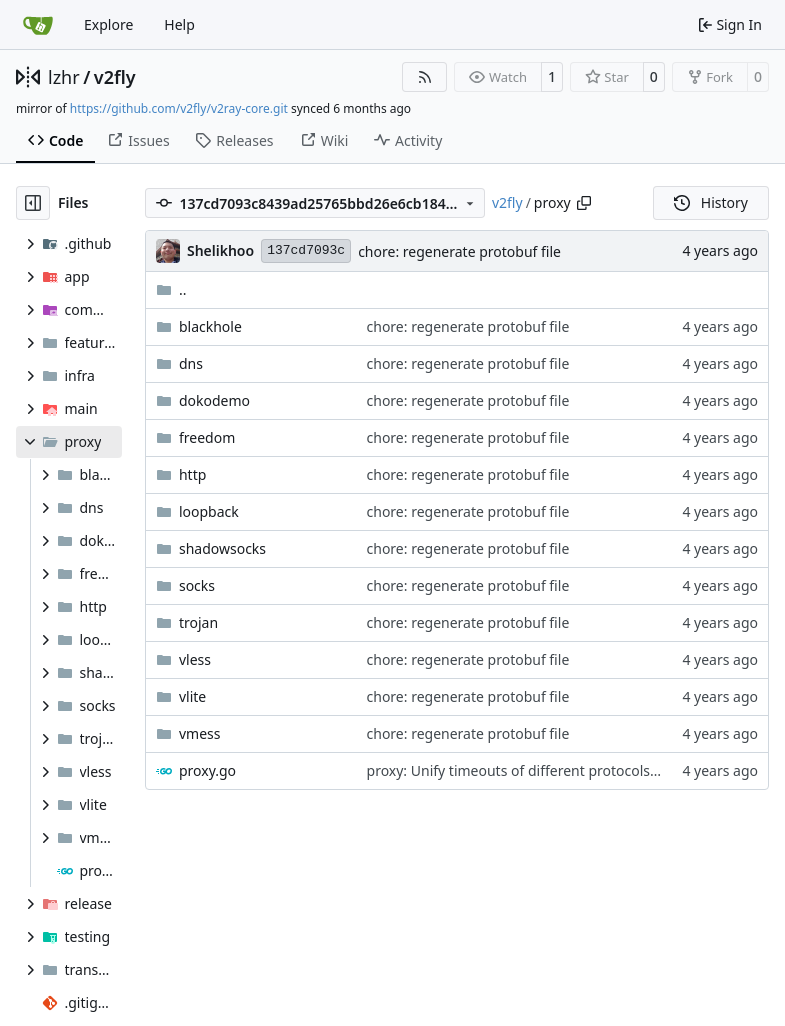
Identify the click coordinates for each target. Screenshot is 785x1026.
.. (171, 289)
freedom (207, 437)
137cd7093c (306, 250)
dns (191, 363)
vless (195, 659)
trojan (198, 622)
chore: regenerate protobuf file (459, 251)
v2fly (115, 77)
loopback (209, 511)
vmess (200, 733)
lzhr (64, 77)
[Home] (38, 25)
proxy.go (207, 770)
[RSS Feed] (425, 77)
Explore (108, 24)
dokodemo (214, 400)
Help (179, 24)
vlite (192, 696)
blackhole (210, 326)
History (711, 202)
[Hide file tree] (33, 203)
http (192, 474)
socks (197, 585)
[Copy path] (584, 203)
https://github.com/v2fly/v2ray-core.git (179, 108)
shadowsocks (222, 548)
